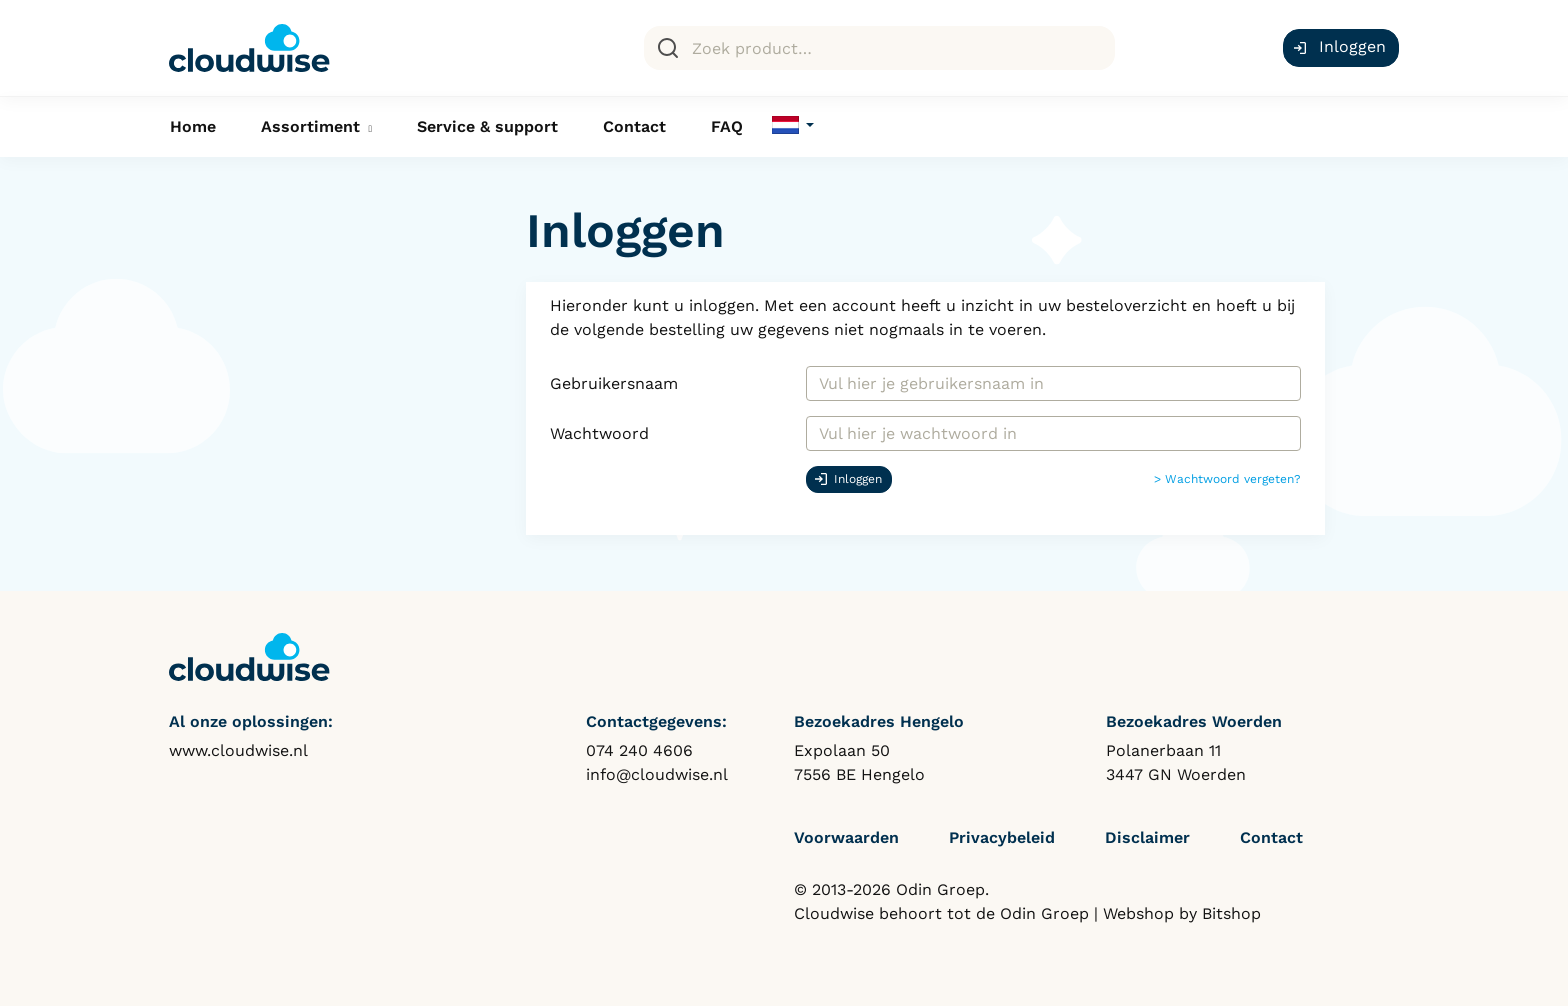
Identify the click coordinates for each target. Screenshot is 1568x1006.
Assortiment (310, 126)
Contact (634, 126)
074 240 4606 (639, 750)
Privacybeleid (1002, 837)
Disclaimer (1147, 837)
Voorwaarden (846, 837)
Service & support (487, 126)
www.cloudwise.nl (238, 750)
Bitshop (1231, 913)
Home (193, 126)
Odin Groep (1044, 913)
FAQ (727, 126)
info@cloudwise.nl (657, 774)
